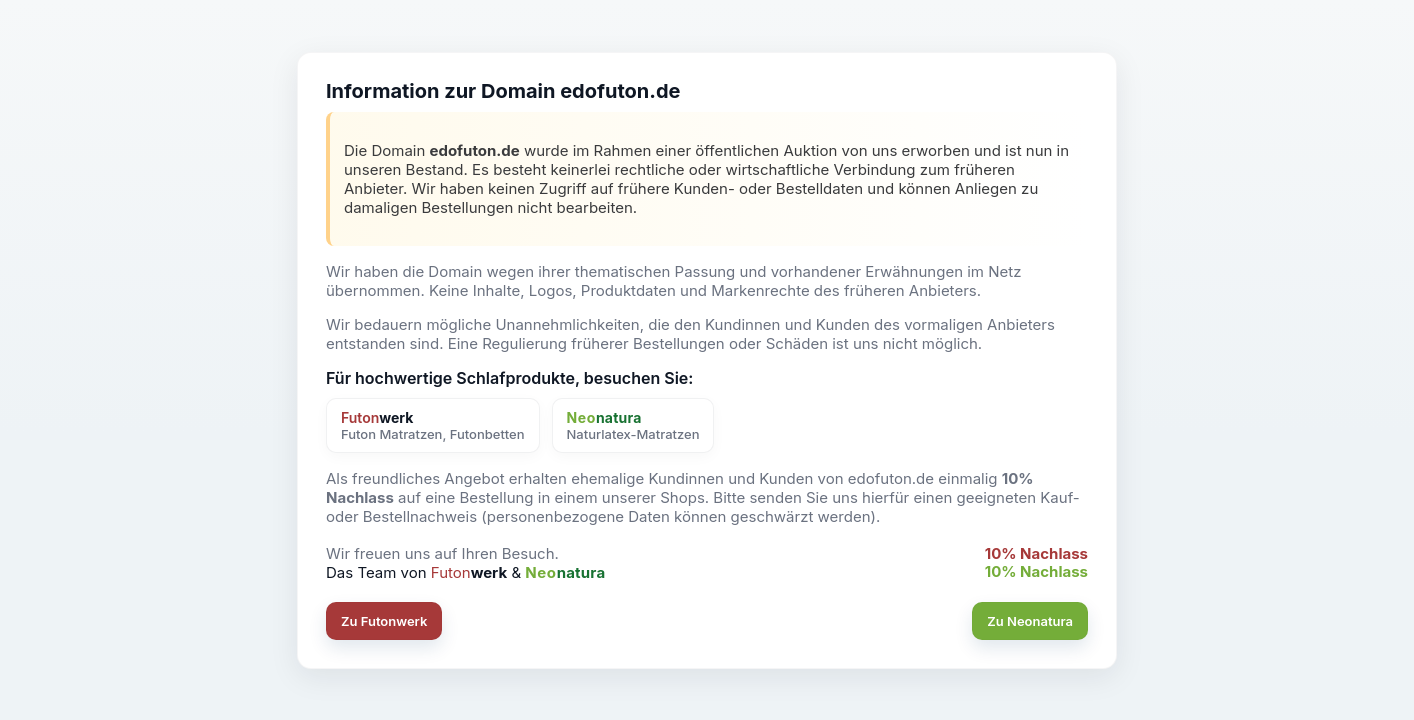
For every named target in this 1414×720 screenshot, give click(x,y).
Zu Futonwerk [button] (384, 621)
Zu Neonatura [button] (1030, 621)
